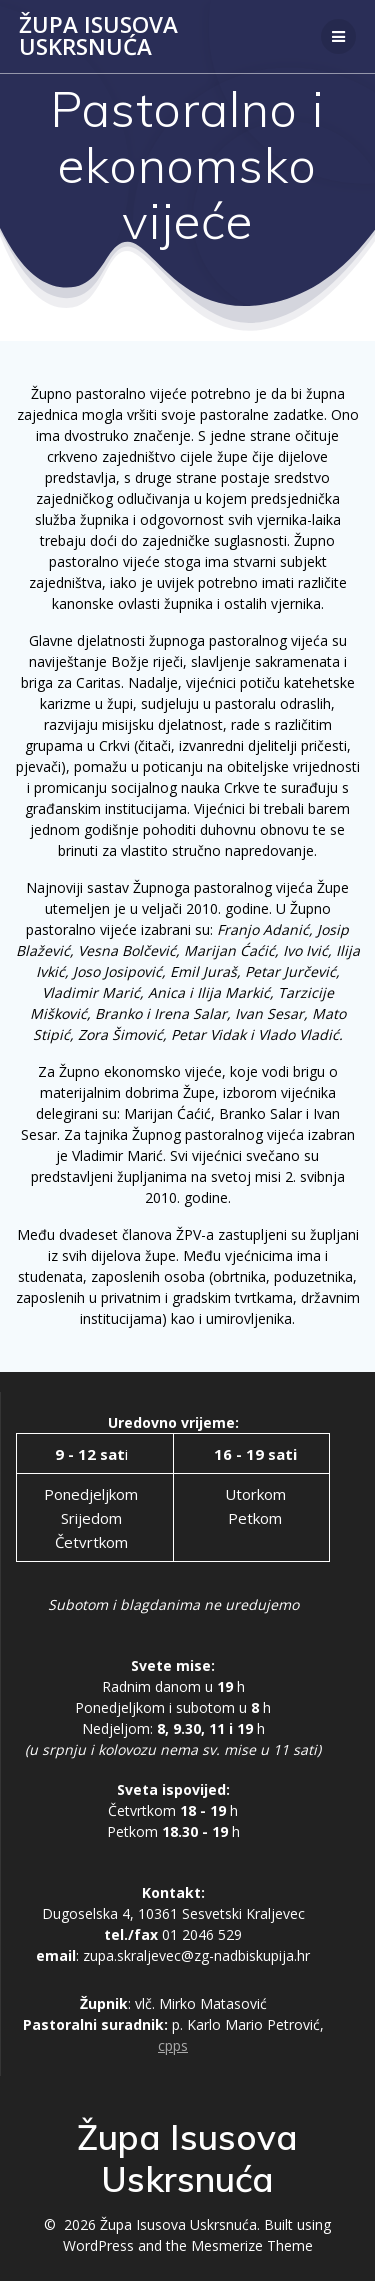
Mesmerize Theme (252, 2245)
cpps (173, 2045)
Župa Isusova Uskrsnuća (98, 36)
